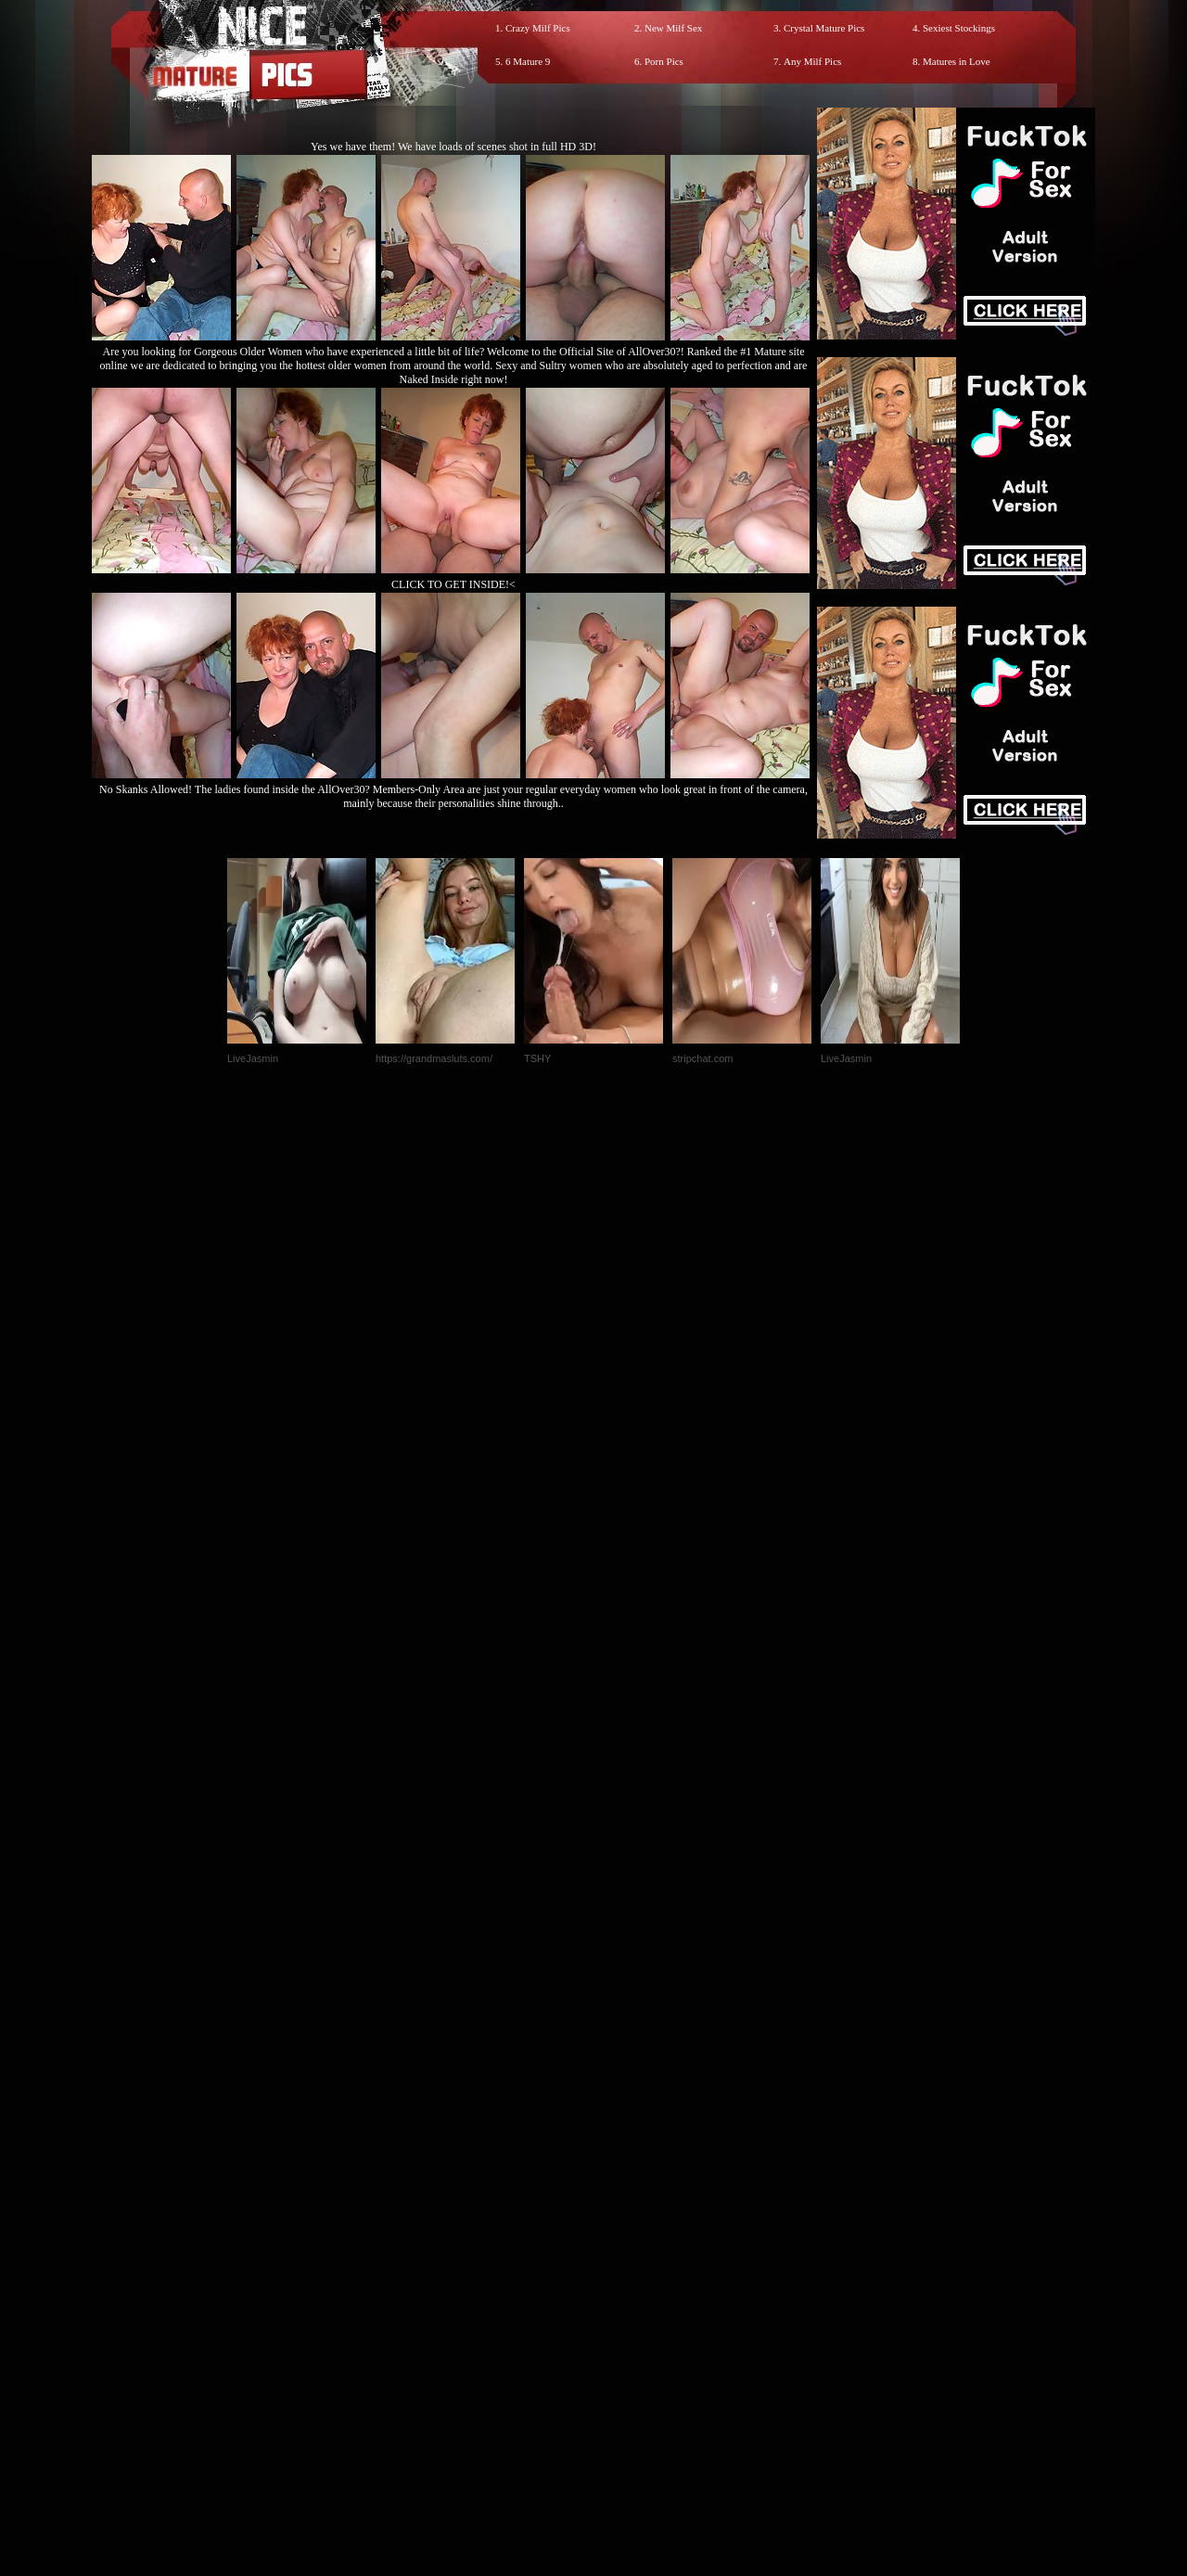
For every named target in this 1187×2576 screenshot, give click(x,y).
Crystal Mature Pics (824, 27)
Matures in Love (956, 61)
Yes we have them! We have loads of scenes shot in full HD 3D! (453, 146)
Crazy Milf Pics (537, 27)
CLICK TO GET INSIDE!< (453, 584)
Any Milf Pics (812, 61)
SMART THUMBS (626, 2188)
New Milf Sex (673, 27)
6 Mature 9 (527, 61)
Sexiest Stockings (959, 27)
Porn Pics (664, 61)
